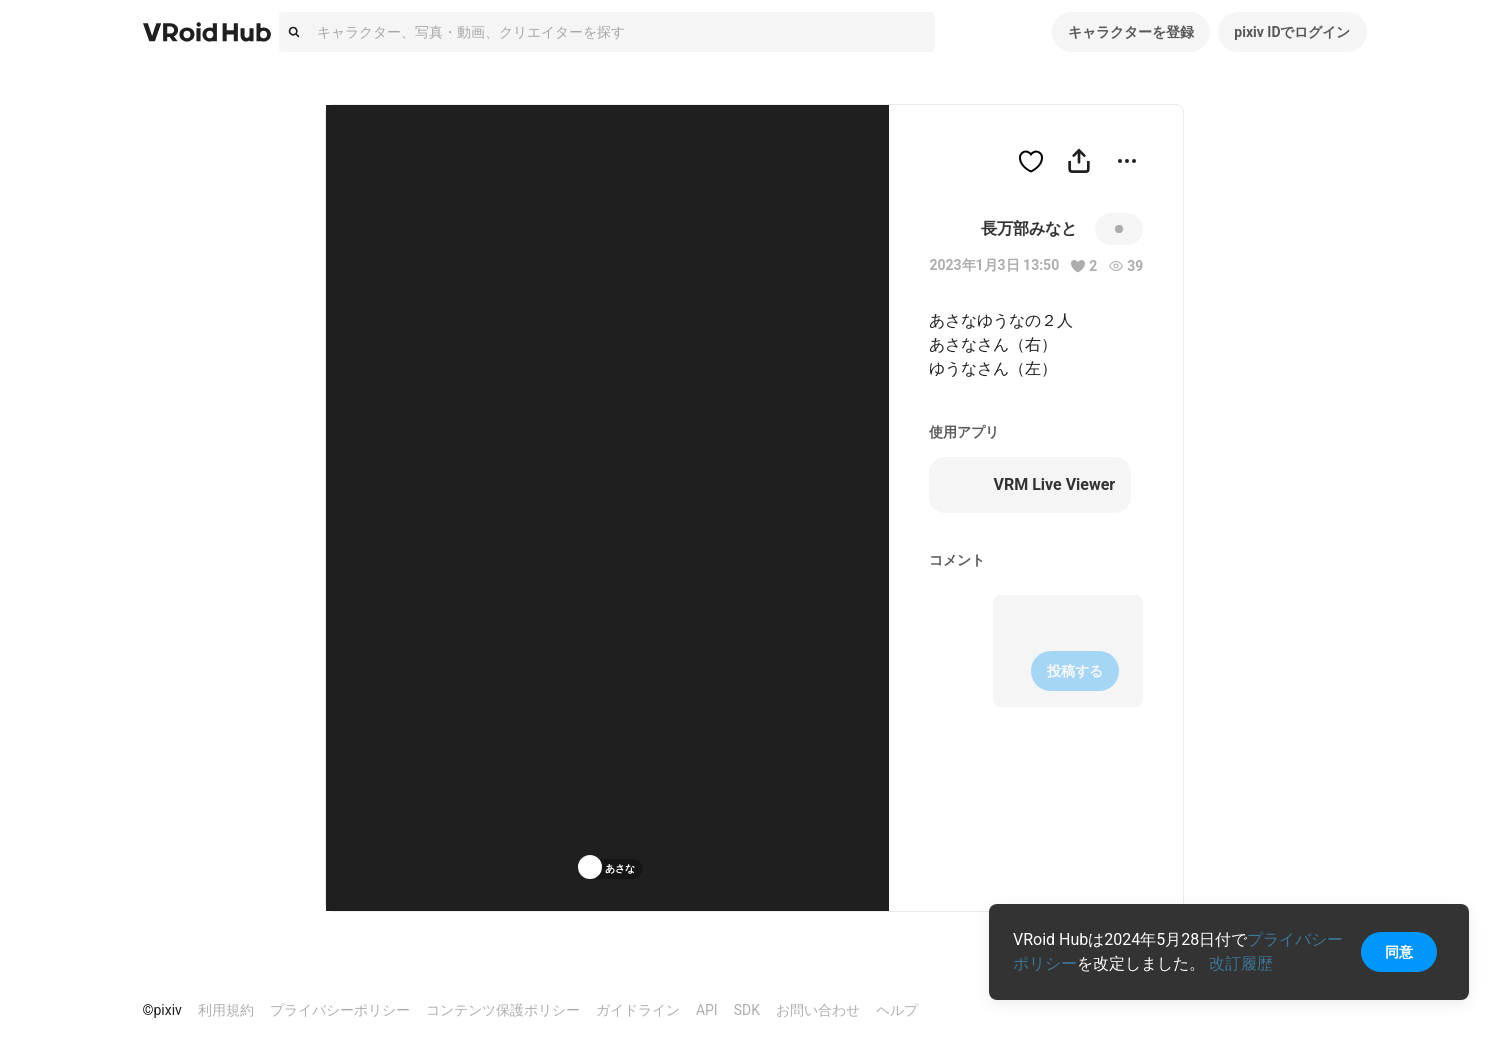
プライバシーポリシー (340, 1010)
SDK (747, 1010)
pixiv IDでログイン (1292, 32)
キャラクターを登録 (1131, 32)
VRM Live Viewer (1030, 485)
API (707, 1010)
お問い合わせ (818, 1010)
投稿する (1075, 671)
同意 (1399, 952)
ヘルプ (897, 1010)
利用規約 (226, 1010)
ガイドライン (638, 1010)
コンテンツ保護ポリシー (503, 1010)
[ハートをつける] (1031, 161)
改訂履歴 (1241, 963)
